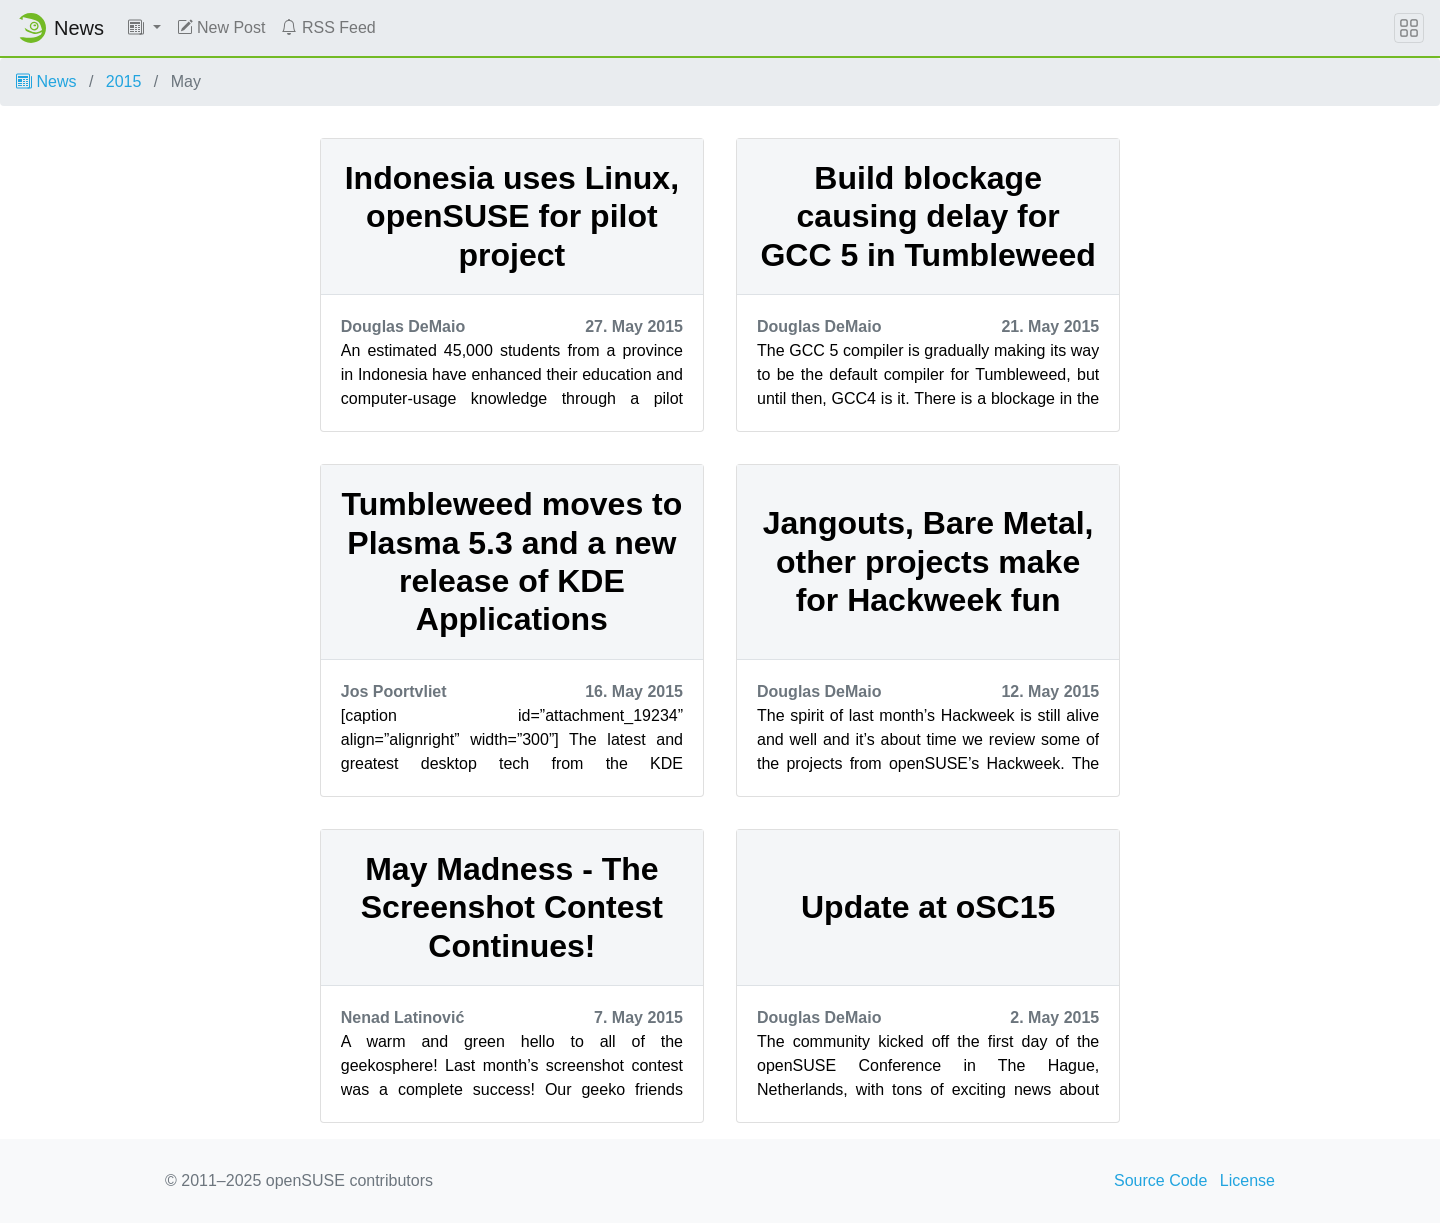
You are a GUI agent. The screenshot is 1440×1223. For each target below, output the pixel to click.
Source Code (1160, 1180)
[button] (144, 28)
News (46, 81)
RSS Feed (328, 27)
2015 (124, 81)
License (1247, 1180)
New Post (221, 27)
